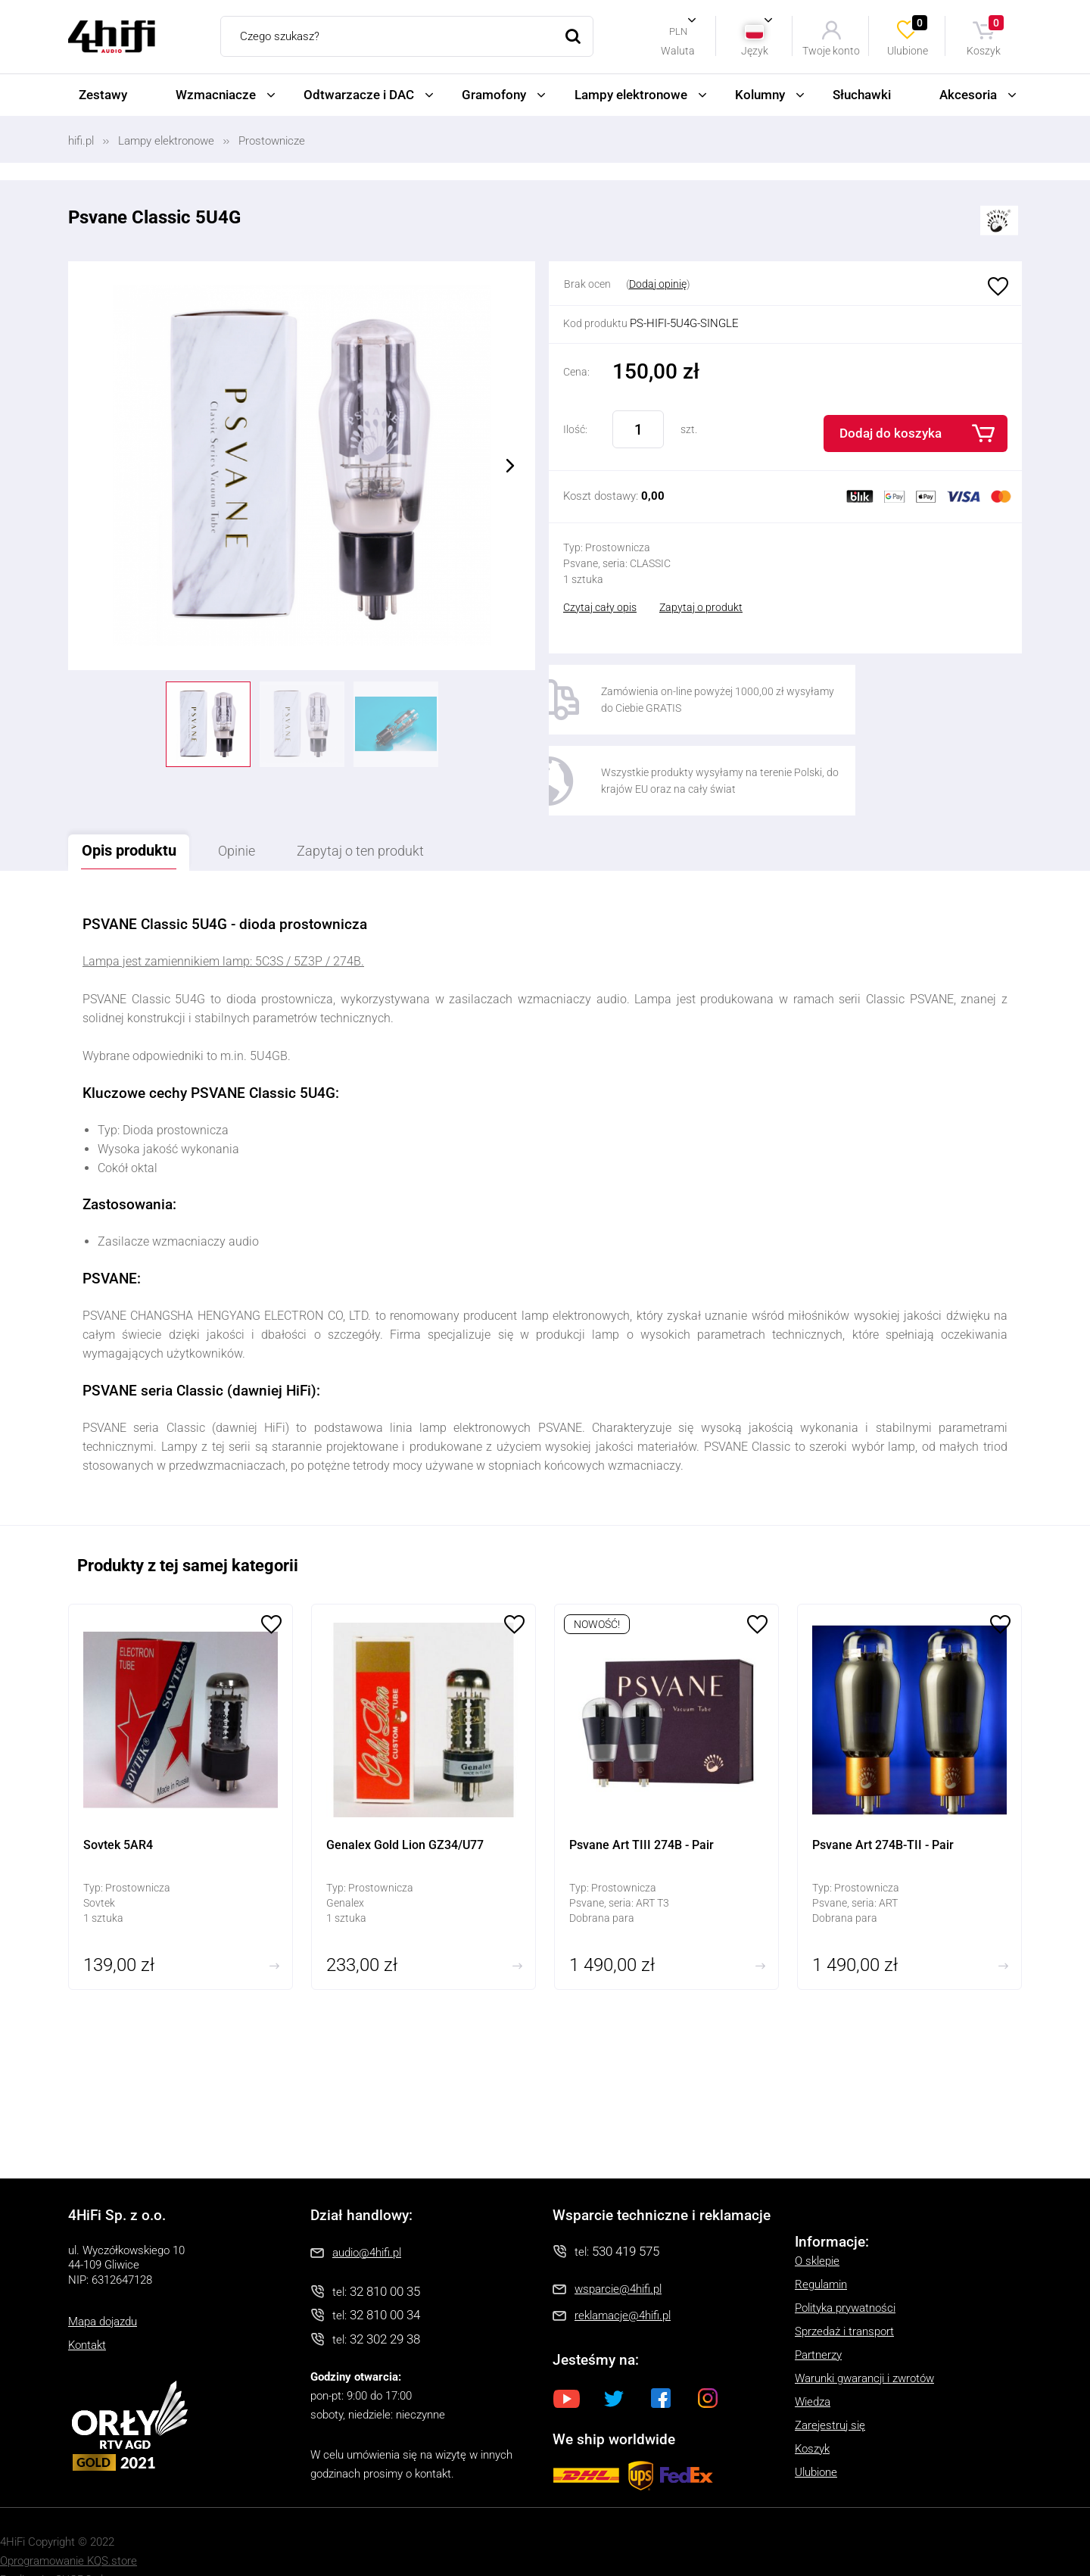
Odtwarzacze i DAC (359, 94)
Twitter (614, 2362)
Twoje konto (831, 50)
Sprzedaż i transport (844, 2295)
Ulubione (908, 36)
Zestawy (103, 94)
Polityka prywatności (845, 2271)
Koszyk (986, 36)
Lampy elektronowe (631, 94)
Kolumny (760, 94)
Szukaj (573, 36)
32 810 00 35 (385, 2255)
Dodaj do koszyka (890, 433)
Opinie (255, 815)
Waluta (678, 50)
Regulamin (821, 2248)
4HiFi (111, 36)
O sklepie (817, 2224)
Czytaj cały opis (600, 607)
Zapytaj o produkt (701, 607)
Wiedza (812, 2365)
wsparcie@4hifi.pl (618, 2253)
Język (754, 50)
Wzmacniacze (216, 94)
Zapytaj (393, 815)
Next (510, 465)
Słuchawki (862, 94)
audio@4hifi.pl (366, 2216)
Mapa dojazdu (102, 2286)
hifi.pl (81, 141)
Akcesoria (968, 94)
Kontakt (87, 2309)
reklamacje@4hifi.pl (623, 2280)
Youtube (567, 2362)
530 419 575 (625, 2214)
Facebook (660, 2362)
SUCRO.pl (79, 2544)
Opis (135, 813)
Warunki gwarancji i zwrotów (864, 2342)
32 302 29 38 (385, 2302)
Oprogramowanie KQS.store (68, 2525)
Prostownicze (271, 141)
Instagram (707, 2362)
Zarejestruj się (830, 2389)
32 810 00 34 (385, 2279)
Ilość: (575, 429)
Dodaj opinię (658, 284)
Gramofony (494, 94)
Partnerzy (818, 2318)
